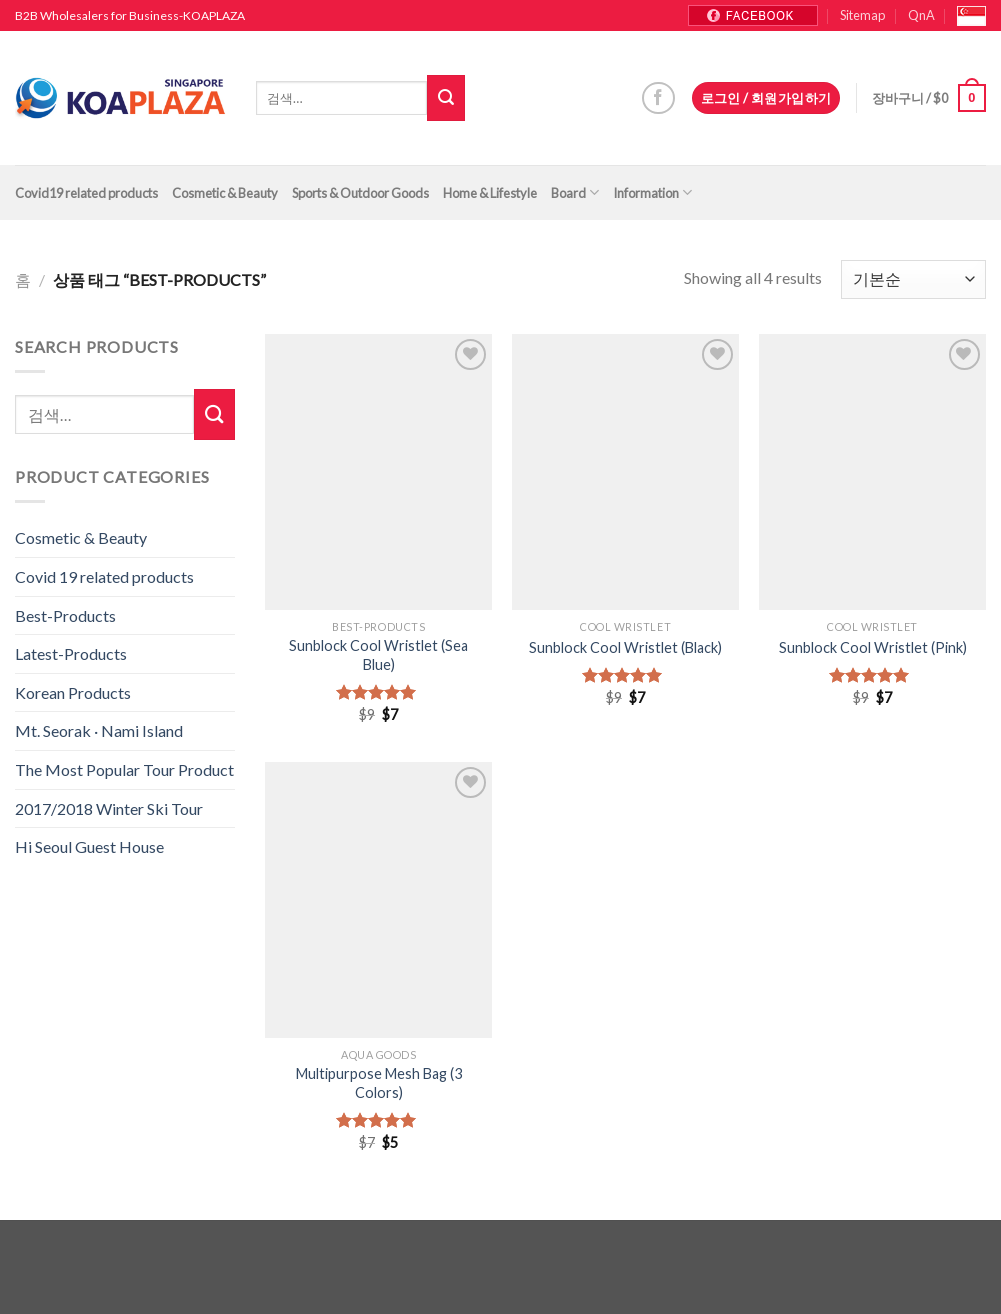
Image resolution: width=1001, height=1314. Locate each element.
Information (652, 192)
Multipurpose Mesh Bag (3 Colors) (379, 1083)
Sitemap (862, 15)
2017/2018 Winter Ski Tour (109, 808)
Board (575, 192)
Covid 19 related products (104, 576)
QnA (921, 15)
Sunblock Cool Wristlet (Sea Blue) (378, 655)
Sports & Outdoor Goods (360, 193)
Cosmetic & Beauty (225, 193)
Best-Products (65, 615)
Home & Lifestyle (490, 193)
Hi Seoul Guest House (89, 846)
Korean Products (73, 692)
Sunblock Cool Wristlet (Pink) (873, 647)
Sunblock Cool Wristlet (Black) (625, 647)
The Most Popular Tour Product (124, 769)
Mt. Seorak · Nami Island (99, 730)
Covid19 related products (86, 193)
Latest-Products (71, 653)
